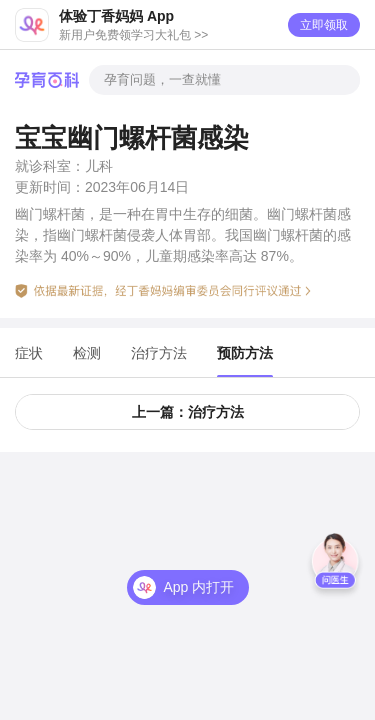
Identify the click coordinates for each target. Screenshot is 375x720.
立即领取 (324, 25)
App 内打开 (199, 587)
